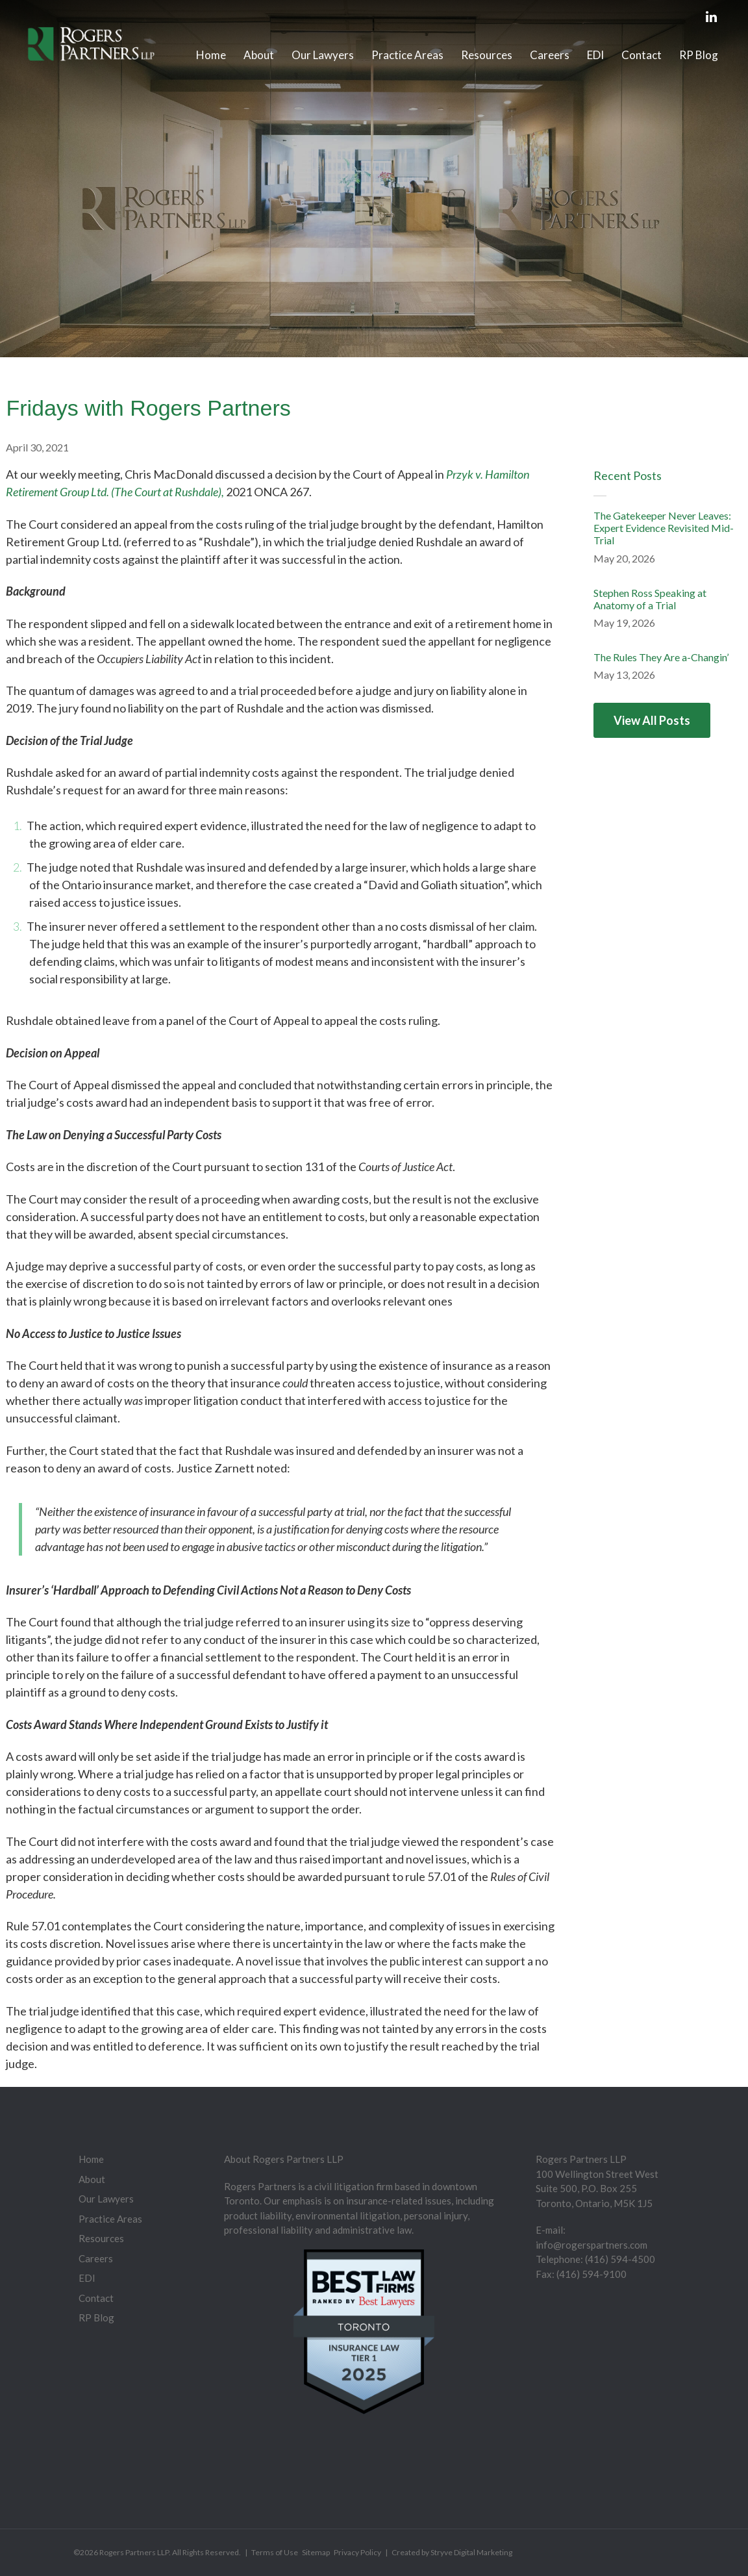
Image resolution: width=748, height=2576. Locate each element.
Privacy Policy (357, 2552)
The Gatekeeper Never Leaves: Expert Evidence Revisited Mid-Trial (663, 527)
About (258, 55)
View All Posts (652, 720)
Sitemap (316, 2552)
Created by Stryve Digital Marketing (452, 2552)
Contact (641, 55)
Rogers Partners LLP (134, 2552)
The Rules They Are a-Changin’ (661, 657)
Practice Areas (407, 55)
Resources (486, 55)
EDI (595, 55)
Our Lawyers (323, 55)
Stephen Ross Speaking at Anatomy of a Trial (649, 599)
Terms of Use (274, 2552)
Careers (549, 55)
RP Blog (698, 55)
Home (211, 55)
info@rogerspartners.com (591, 2245)
